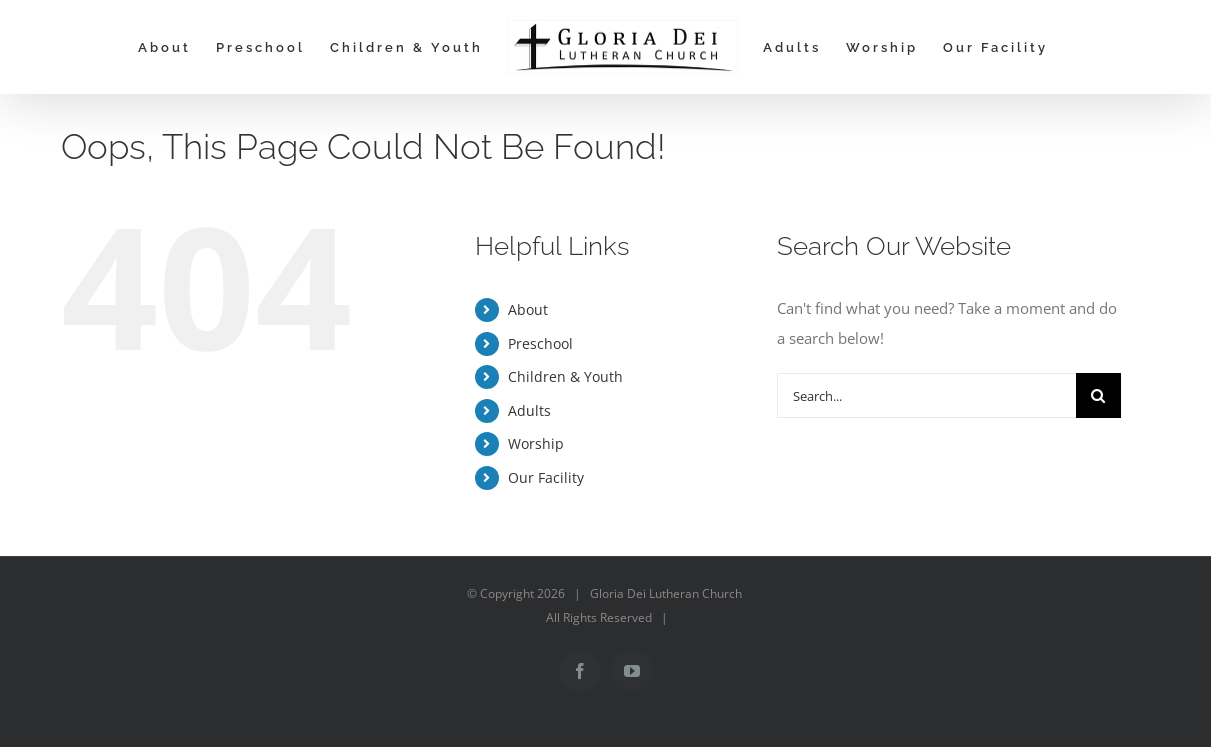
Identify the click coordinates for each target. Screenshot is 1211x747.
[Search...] (926, 395)
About (528, 309)
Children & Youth (565, 376)
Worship (536, 443)
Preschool (540, 343)
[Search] (1098, 395)
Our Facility (546, 477)
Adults (529, 410)
